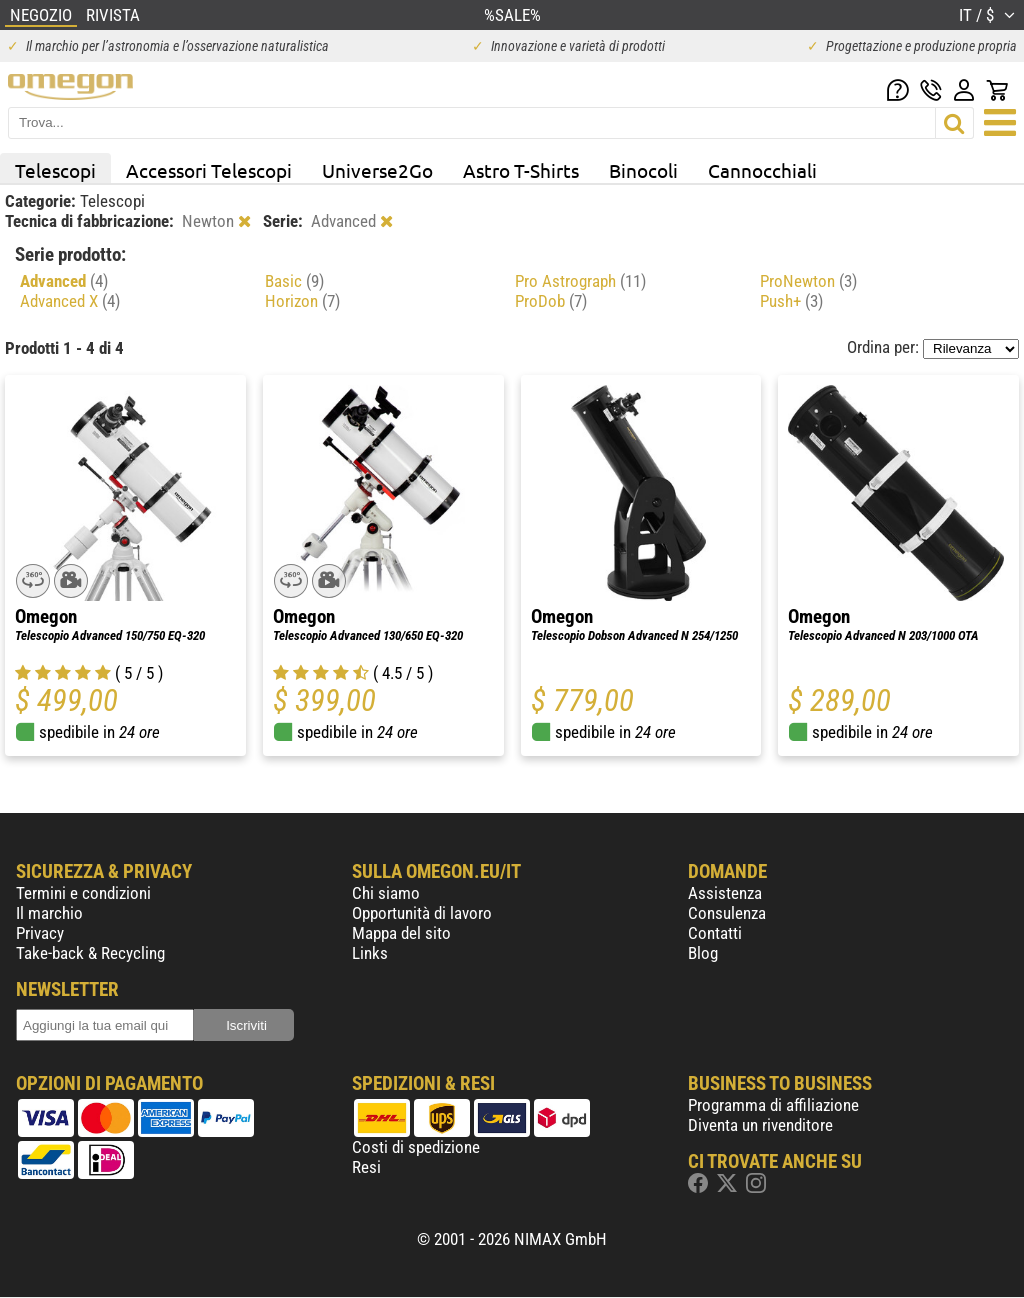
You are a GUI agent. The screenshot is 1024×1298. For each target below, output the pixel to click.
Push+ (791, 301)
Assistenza (725, 893)
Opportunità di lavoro (422, 913)
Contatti (715, 933)
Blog (703, 953)
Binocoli (643, 170)
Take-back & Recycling (90, 953)
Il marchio (49, 913)
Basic (294, 281)
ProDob (551, 301)
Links (370, 953)
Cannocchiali (762, 170)
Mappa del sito (401, 933)
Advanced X (70, 301)
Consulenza (727, 913)
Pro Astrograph (580, 281)
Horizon (302, 301)
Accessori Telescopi (209, 170)
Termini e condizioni (83, 893)
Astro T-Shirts (521, 170)
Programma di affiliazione (773, 1105)
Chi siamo (386, 893)
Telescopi (55, 170)
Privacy (40, 933)
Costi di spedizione (416, 1147)
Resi (366, 1167)
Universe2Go (377, 170)
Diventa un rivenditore (760, 1125)
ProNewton (808, 281)
